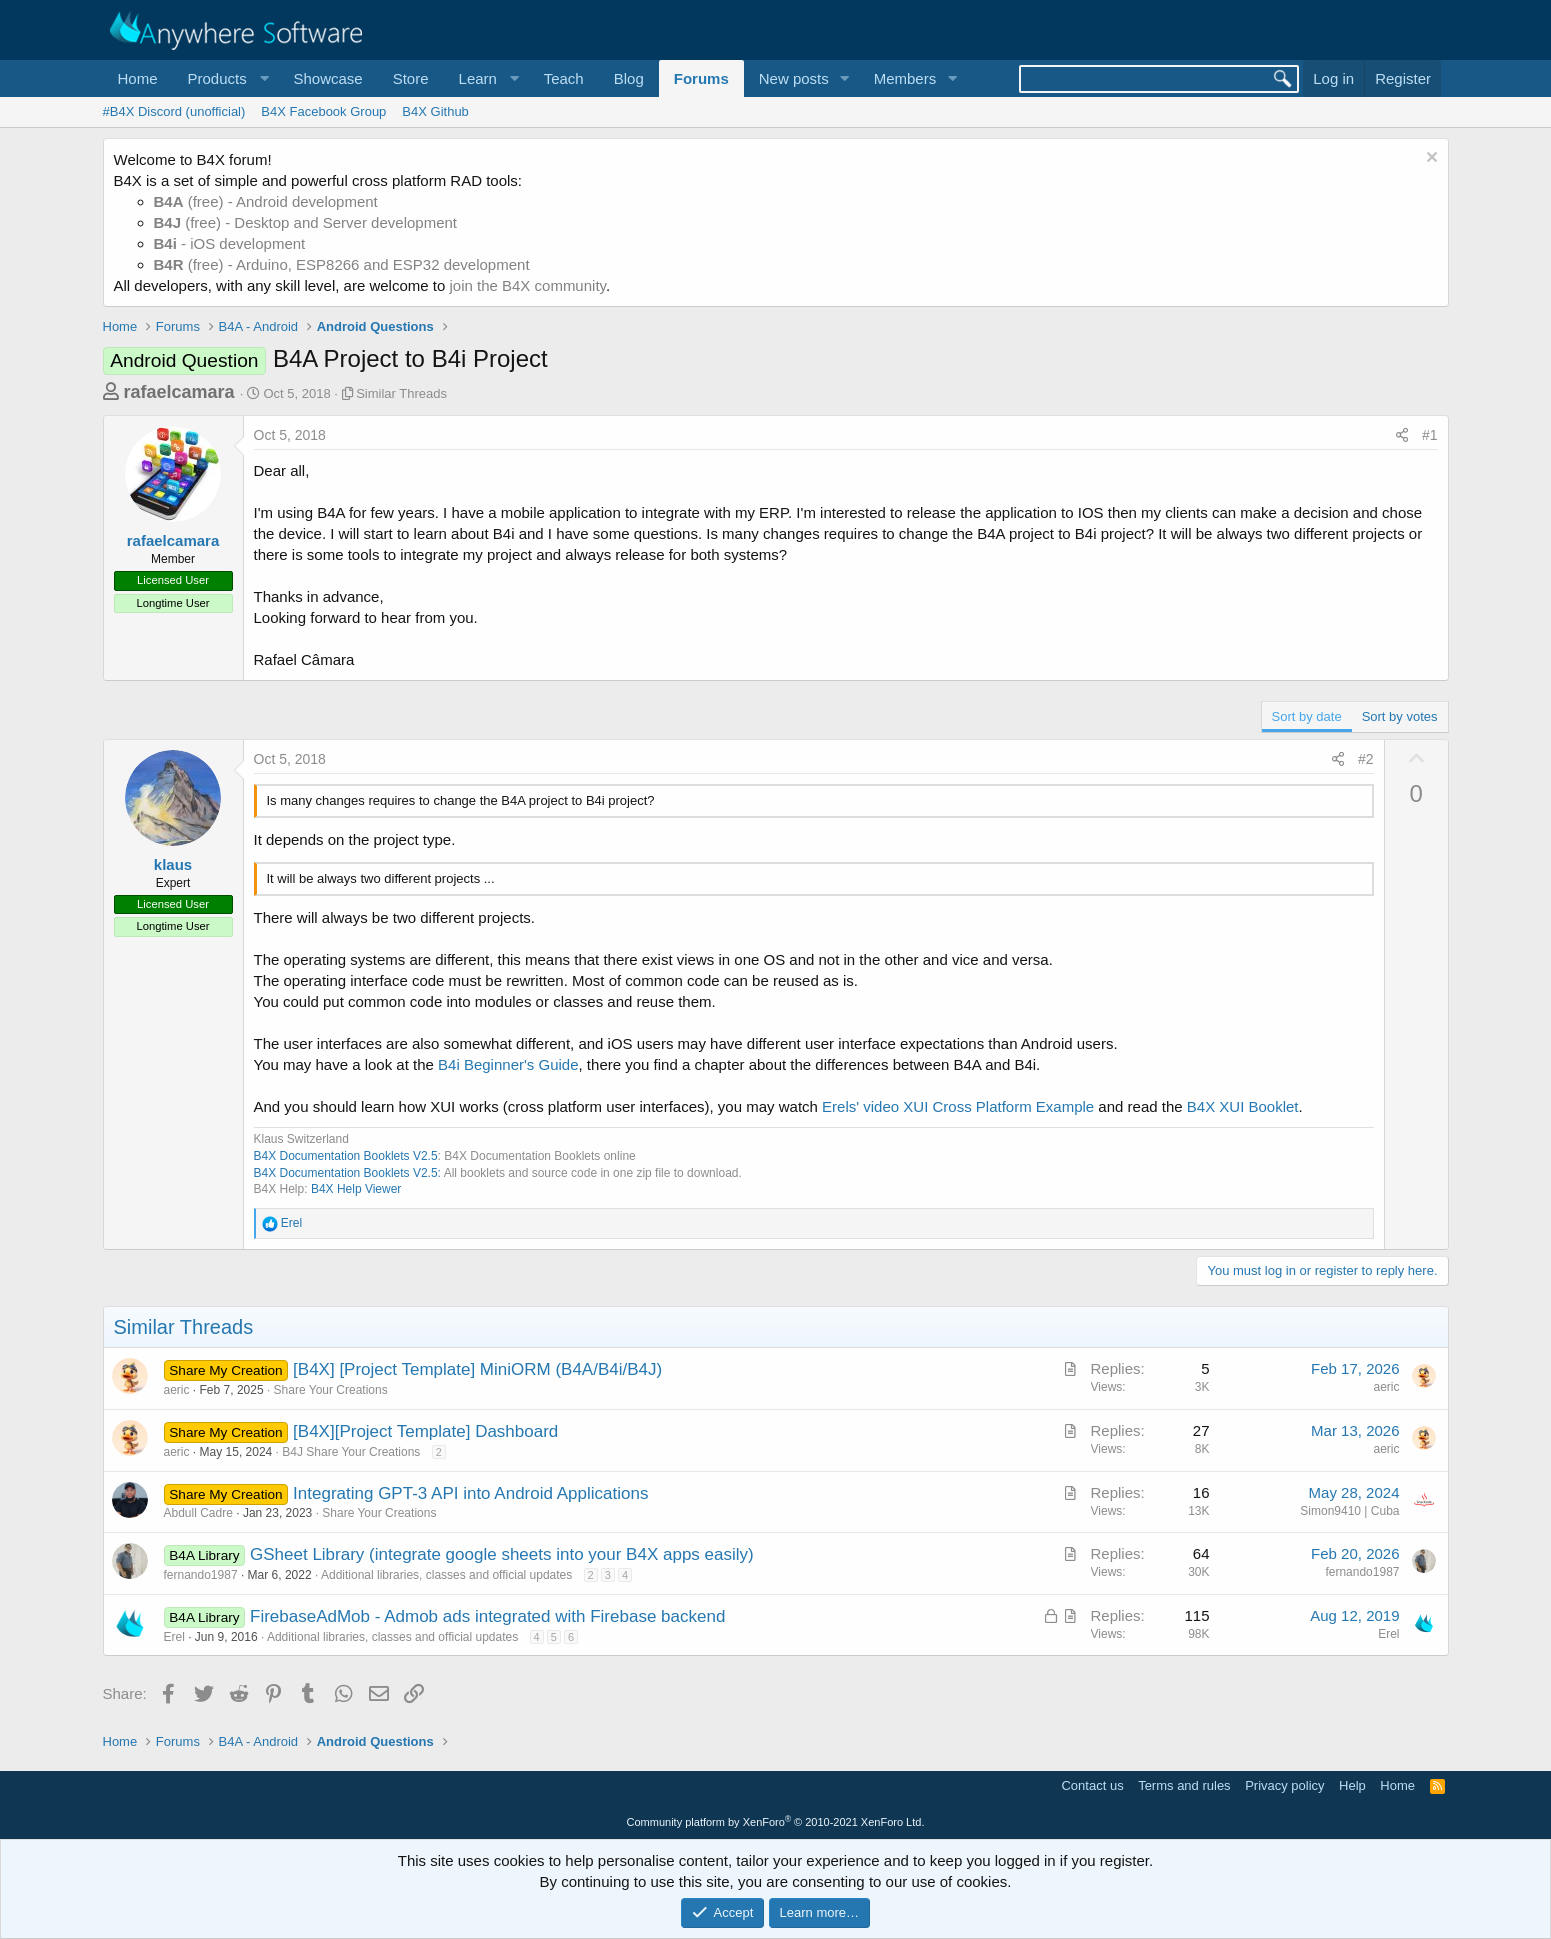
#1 (1430, 435)
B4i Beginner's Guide (508, 1064)
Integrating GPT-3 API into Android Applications (470, 1493)
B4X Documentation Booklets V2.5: (347, 1173)
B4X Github (435, 111)
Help (1352, 1785)
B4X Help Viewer (356, 1189)
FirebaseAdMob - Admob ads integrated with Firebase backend (487, 1616)
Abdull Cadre (198, 1513)
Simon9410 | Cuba (1349, 1511)
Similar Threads (401, 393)
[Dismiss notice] (1429, 159)
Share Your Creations (331, 1390)
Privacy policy (1284, 1785)
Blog (629, 78)
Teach (564, 78)
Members (905, 78)
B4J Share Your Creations (351, 1452)
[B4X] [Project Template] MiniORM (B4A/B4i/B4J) (477, 1369)
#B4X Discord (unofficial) (174, 111)
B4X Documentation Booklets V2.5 (346, 1156)
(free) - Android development (266, 201)
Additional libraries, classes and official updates (446, 1575)
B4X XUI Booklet (1243, 1106)
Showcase (327, 78)
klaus (173, 864)
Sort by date (1307, 716)
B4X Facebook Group (323, 111)
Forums (701, 78)
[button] (226, 78)
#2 (1366, 759)
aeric (177, 1390)
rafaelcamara (179, 392)
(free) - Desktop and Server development (306, 222)
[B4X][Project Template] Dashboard (425, 1431)
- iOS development (230, 243)
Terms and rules (1184, 1785)
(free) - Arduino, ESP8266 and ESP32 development (342, 264)
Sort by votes (1400, 716)
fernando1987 (201, 1575)
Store (411, 78)
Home (138, 78)
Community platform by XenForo (776, 1822)
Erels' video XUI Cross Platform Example (958, 1106)
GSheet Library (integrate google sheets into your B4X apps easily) (502, 1554)
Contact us (1092, 1785)
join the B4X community (527, 285)
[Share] (1402, 436)
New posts (794, 78)
